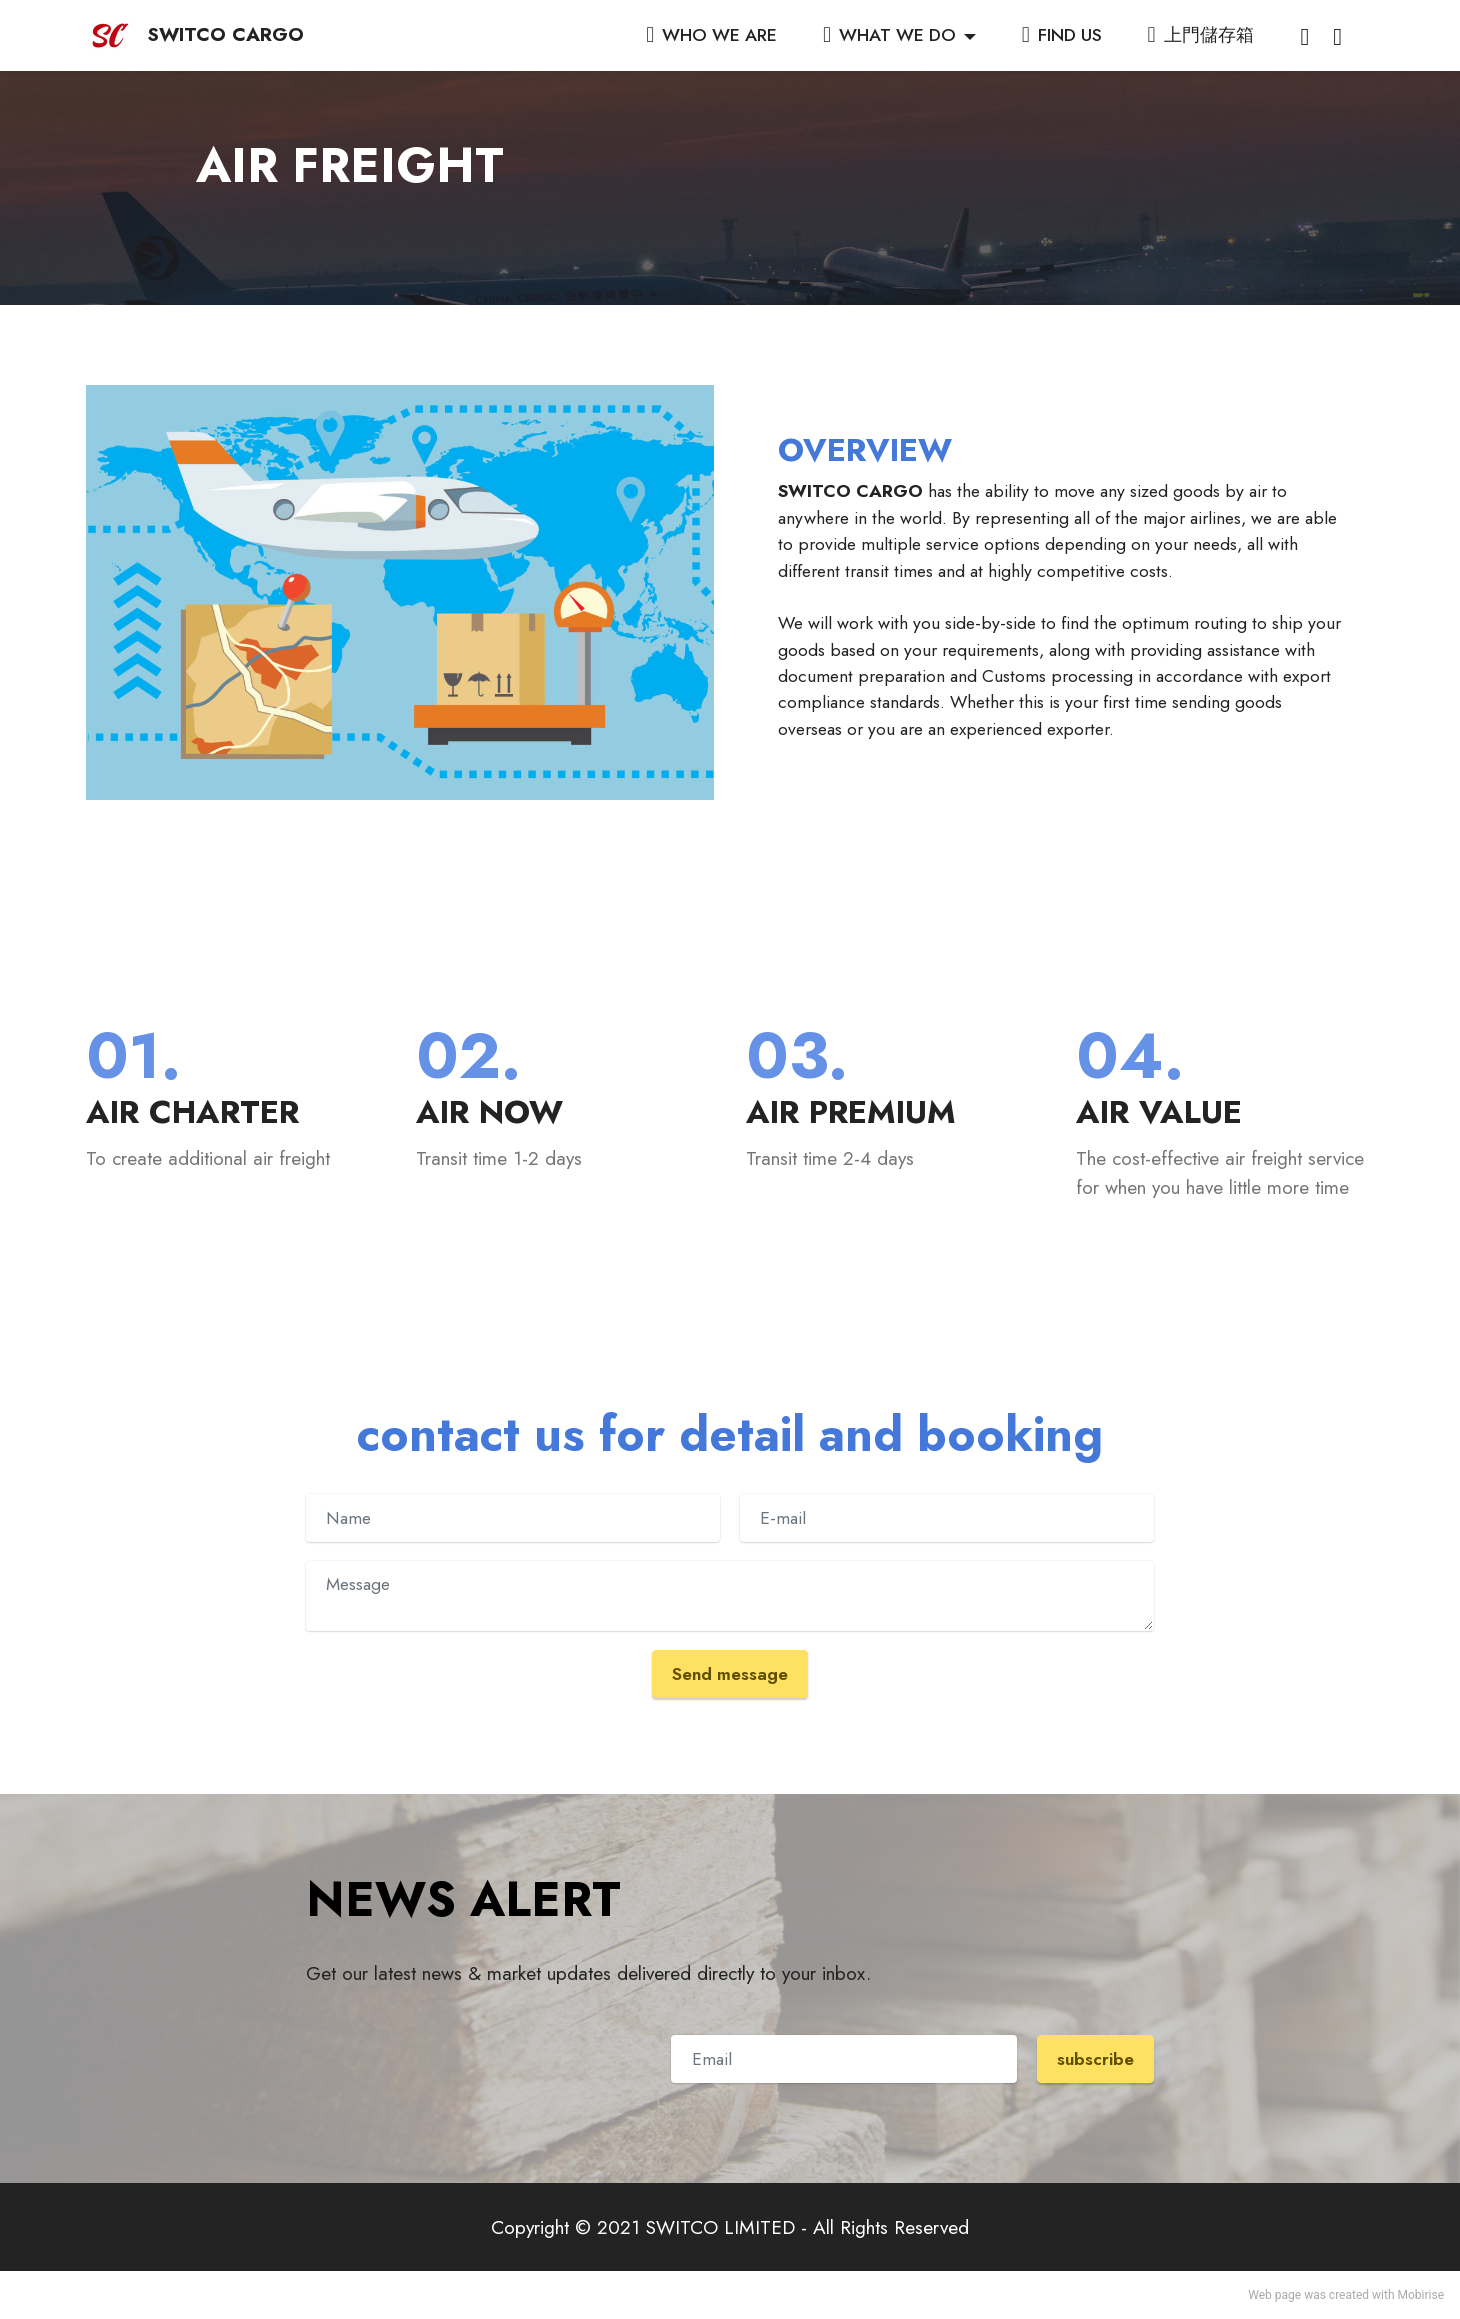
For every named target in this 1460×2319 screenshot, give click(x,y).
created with (1362, 2295)
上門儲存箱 (1201, 35)
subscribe (1095, 2059)
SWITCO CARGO (225, 34)
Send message (730, 1674)
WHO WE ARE (711, 35)
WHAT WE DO (889, 35)
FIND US (1062, 35)
